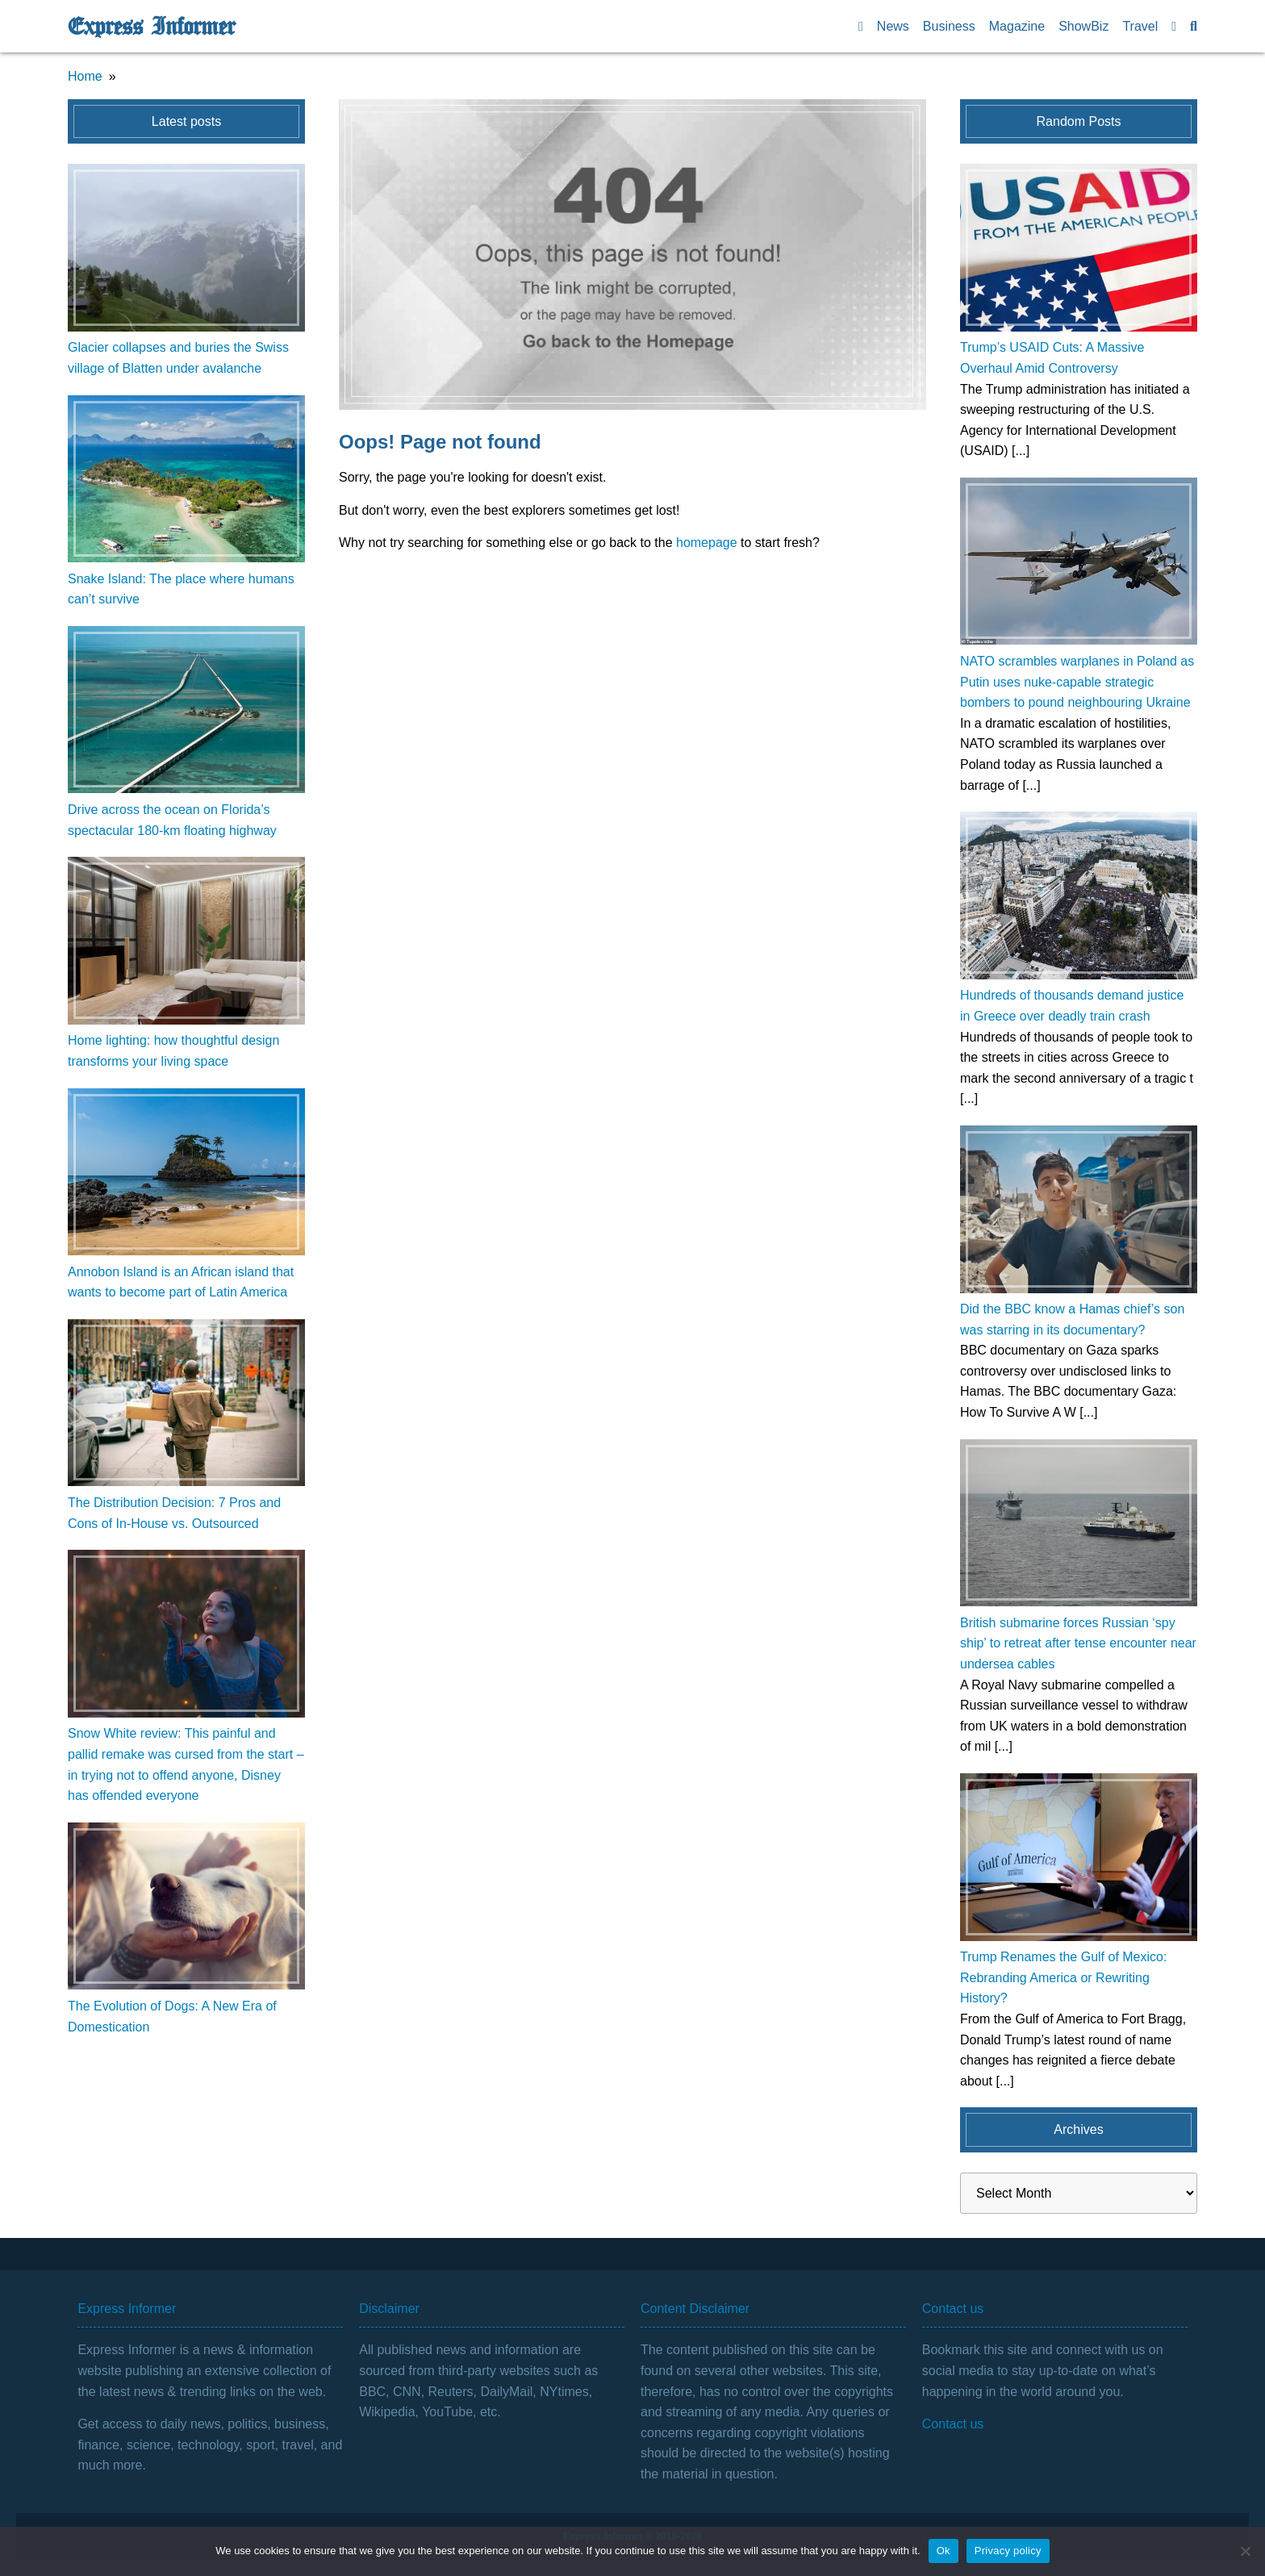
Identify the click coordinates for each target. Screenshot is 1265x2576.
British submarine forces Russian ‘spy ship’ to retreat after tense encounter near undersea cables (1078, 1643)
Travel (1140, 26)
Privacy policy (1008, 2551)
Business (949, 26)
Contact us (952, 2424)
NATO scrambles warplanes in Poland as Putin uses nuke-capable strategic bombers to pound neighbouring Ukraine (1077, 681)
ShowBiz (1083, 26)
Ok (943, 2551)
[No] (1245, 2551)
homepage (706, 542)
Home (85, 76)
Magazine (1017, 26)
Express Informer (151, 27)
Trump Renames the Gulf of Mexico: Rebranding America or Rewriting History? (1063, 1977)
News (893, 26)
